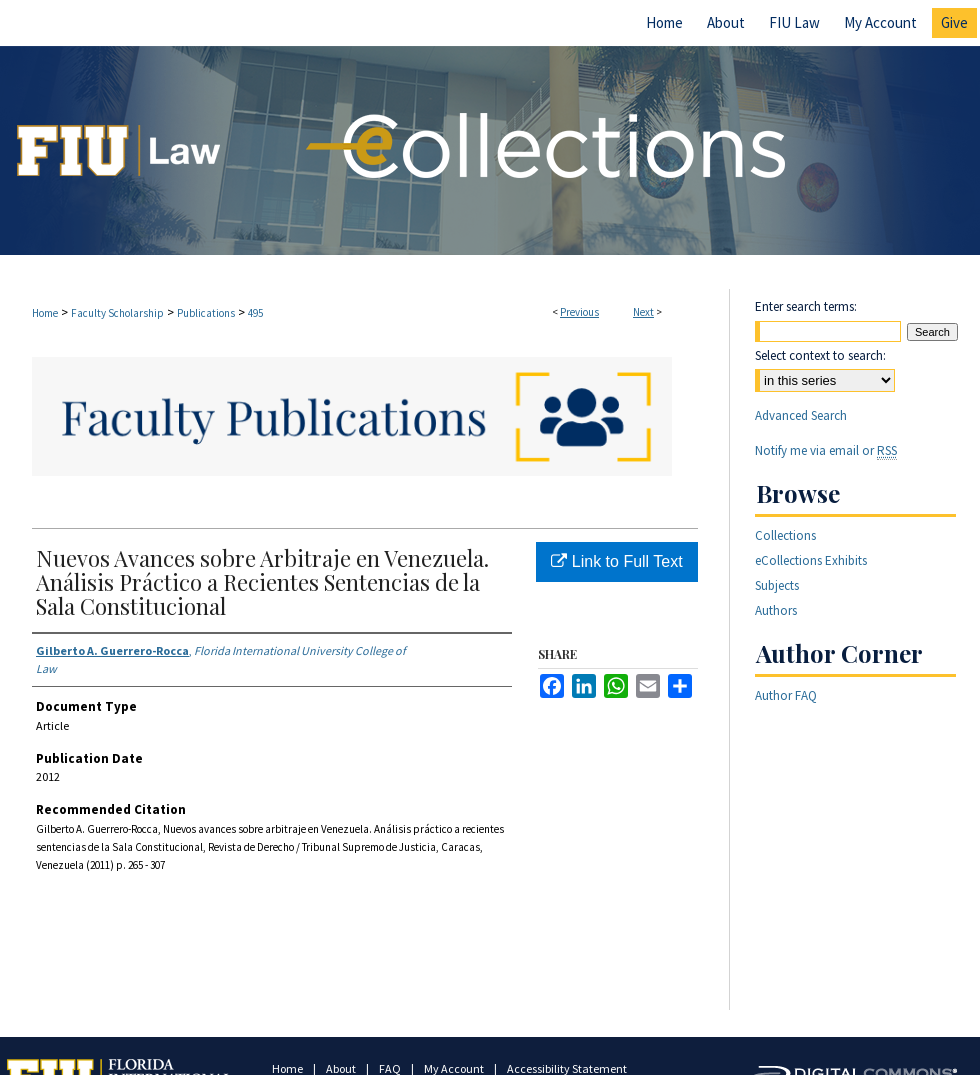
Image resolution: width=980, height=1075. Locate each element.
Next (643, 312)
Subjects (777, 585)
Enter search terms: (806, 306)
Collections (785, 535)
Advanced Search (801, 415)
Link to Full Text (616, 561)
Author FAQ (786, 695)
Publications (206, 313)
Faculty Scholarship (117, 313)
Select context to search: (820, 355)
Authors (776, 610)
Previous (579, 312)
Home (45, 313)
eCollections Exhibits (811, 560)
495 (255, 313)
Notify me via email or (826, 450)
